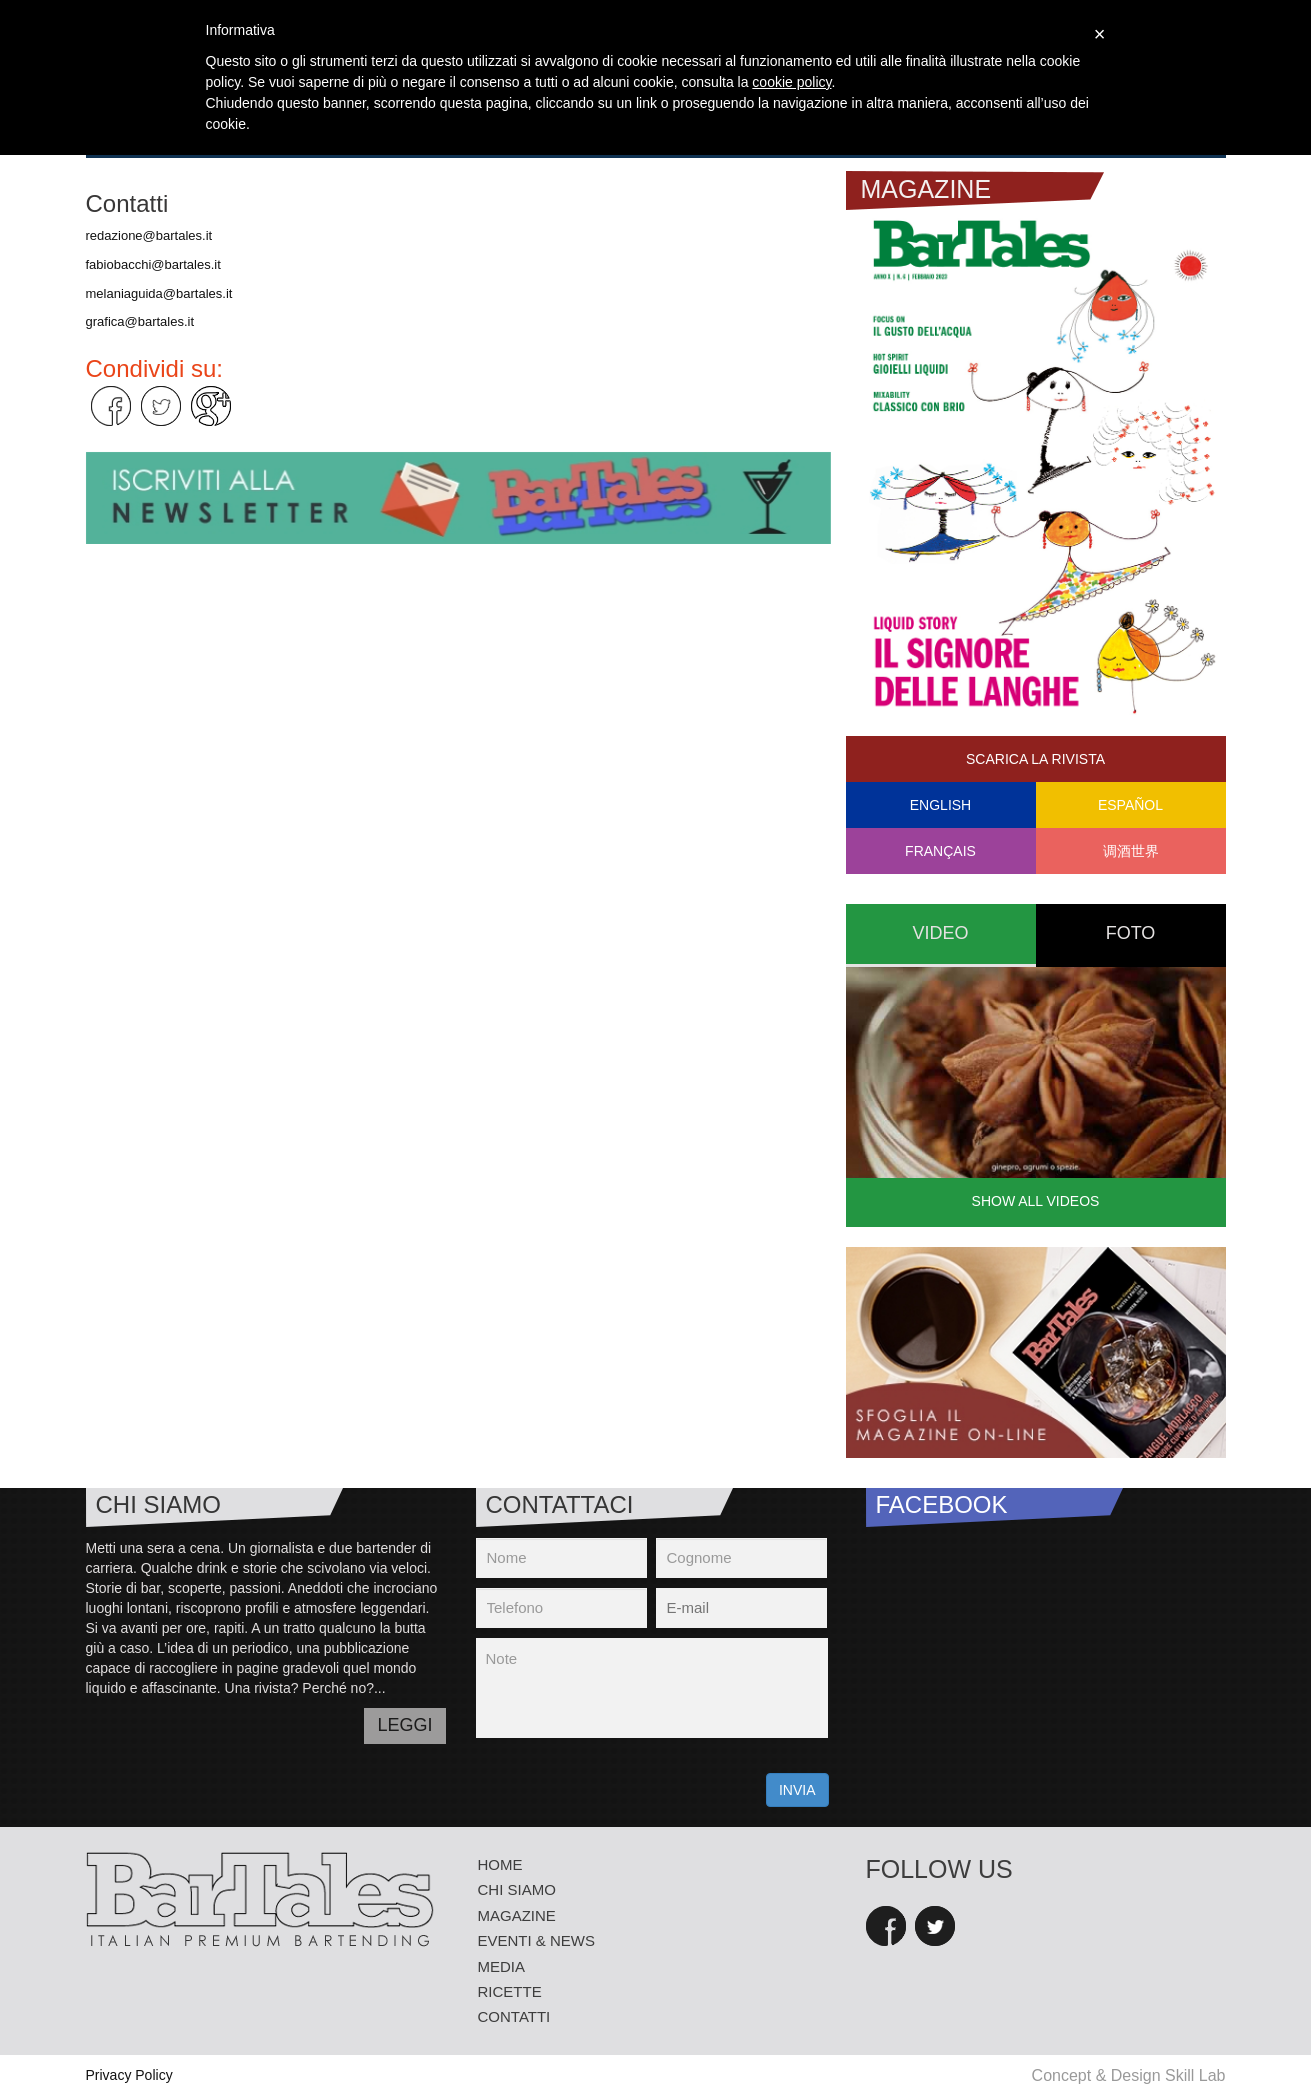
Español (1130, 805)
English (940, 805)
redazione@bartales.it (149, 235)
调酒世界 (1131, 851)
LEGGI (404, 1725)
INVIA (797, 1790)
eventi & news (537, 1940)
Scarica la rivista (1035, 759)
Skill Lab (1195, 2075)
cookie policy (791, 82)
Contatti (514, 2016)
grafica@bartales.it (140, 321)
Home (500, 1864)
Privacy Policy (129, 2075)
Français (940, 851)
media (502, 1966)
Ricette (510, 1991)
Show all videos (1036, 1201)
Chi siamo (517, 1889)
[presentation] (628, 1787)
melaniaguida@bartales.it (159, 293)
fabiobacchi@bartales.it (153, 264)
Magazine (517, 1915)
